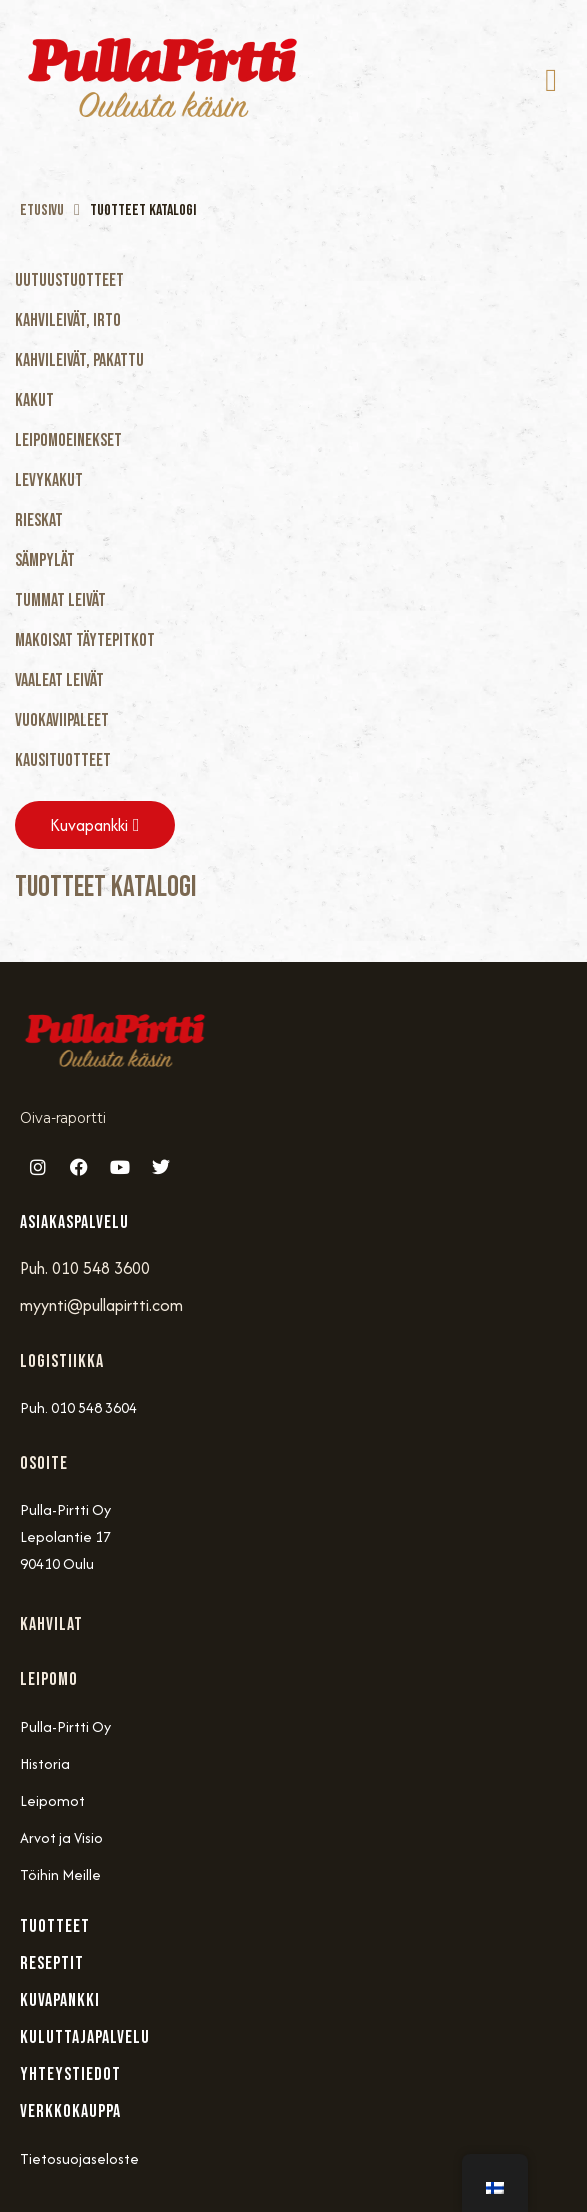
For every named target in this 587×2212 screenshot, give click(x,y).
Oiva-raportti (63, 1118)
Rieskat (39, 520)
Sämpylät (45, 560)
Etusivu (42, 210)
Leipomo (49, 1679)
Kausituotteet (63, 760)
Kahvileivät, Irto (68, 320)
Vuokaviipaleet (62, 720)
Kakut (34, 400)
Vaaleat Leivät (59, 680)
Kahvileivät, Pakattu (79, 360)
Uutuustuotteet (69, 280)
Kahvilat (51, 1624)
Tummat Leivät (60, 600)
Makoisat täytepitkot (85, 640)
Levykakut (49, 480)
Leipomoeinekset (68, 440)
